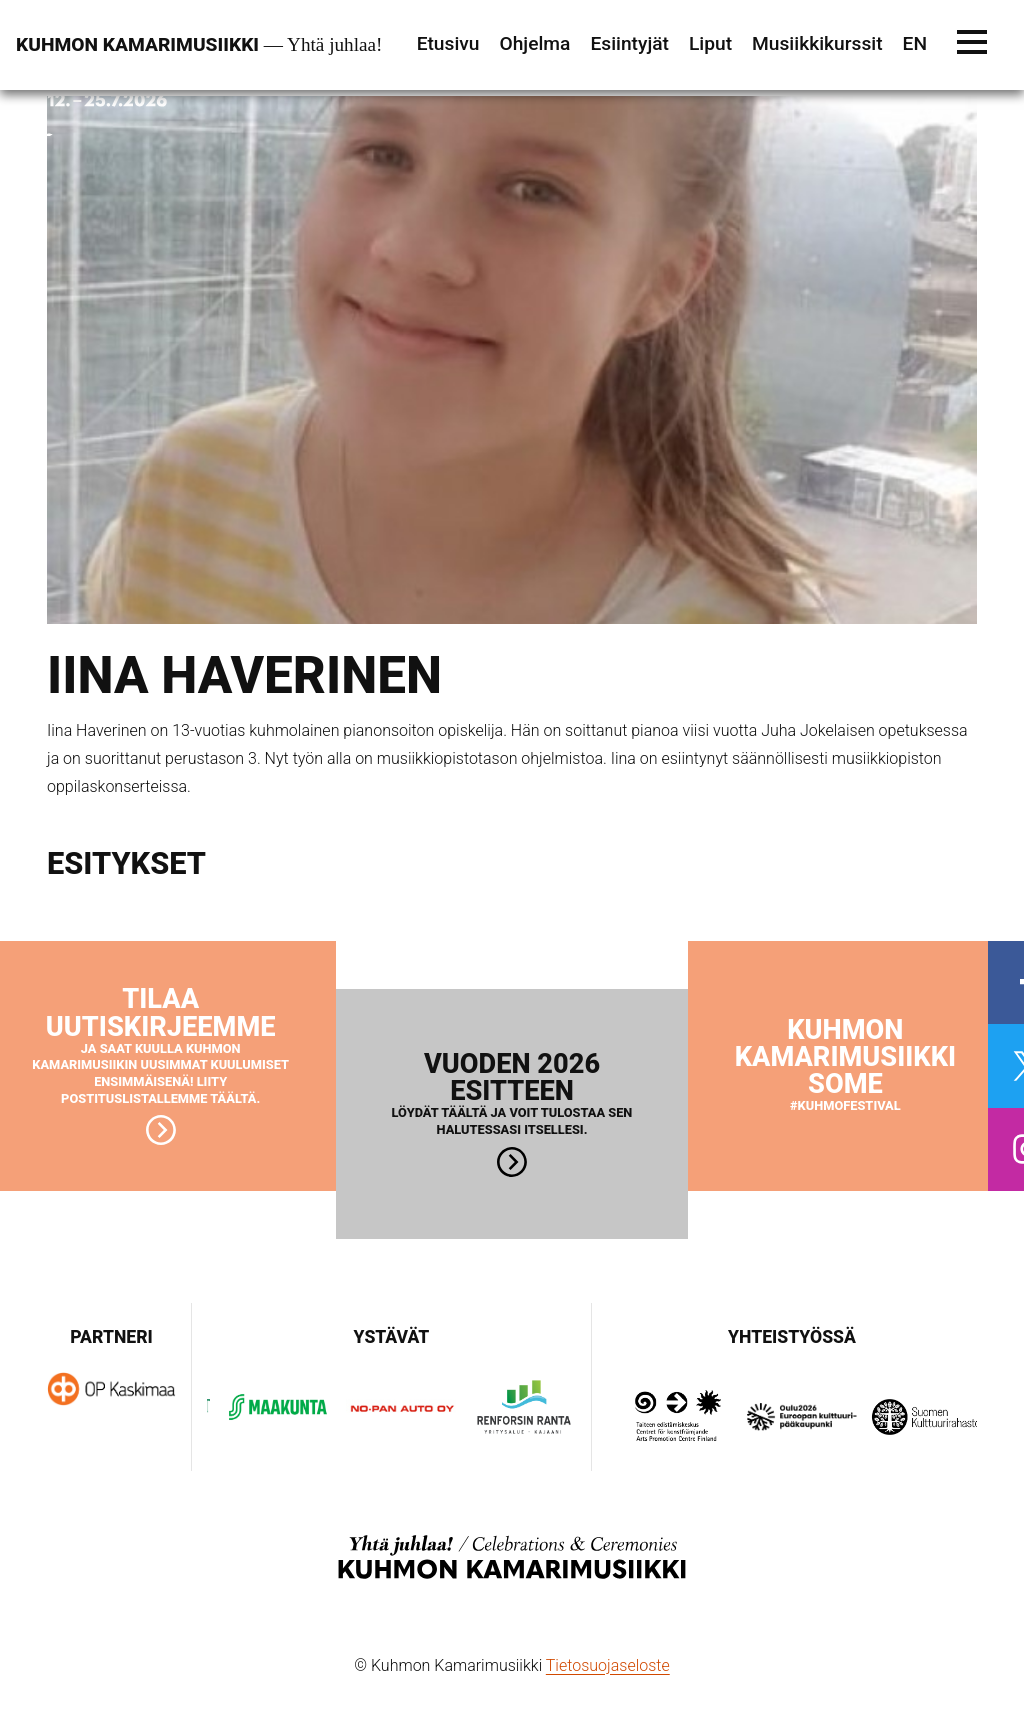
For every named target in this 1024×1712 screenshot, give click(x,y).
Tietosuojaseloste (608, 1665)
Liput (710, 43)
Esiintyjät (629, 43)
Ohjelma (534, 43)
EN (915, 43)
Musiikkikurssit (817, 43)
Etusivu (448, 43)
